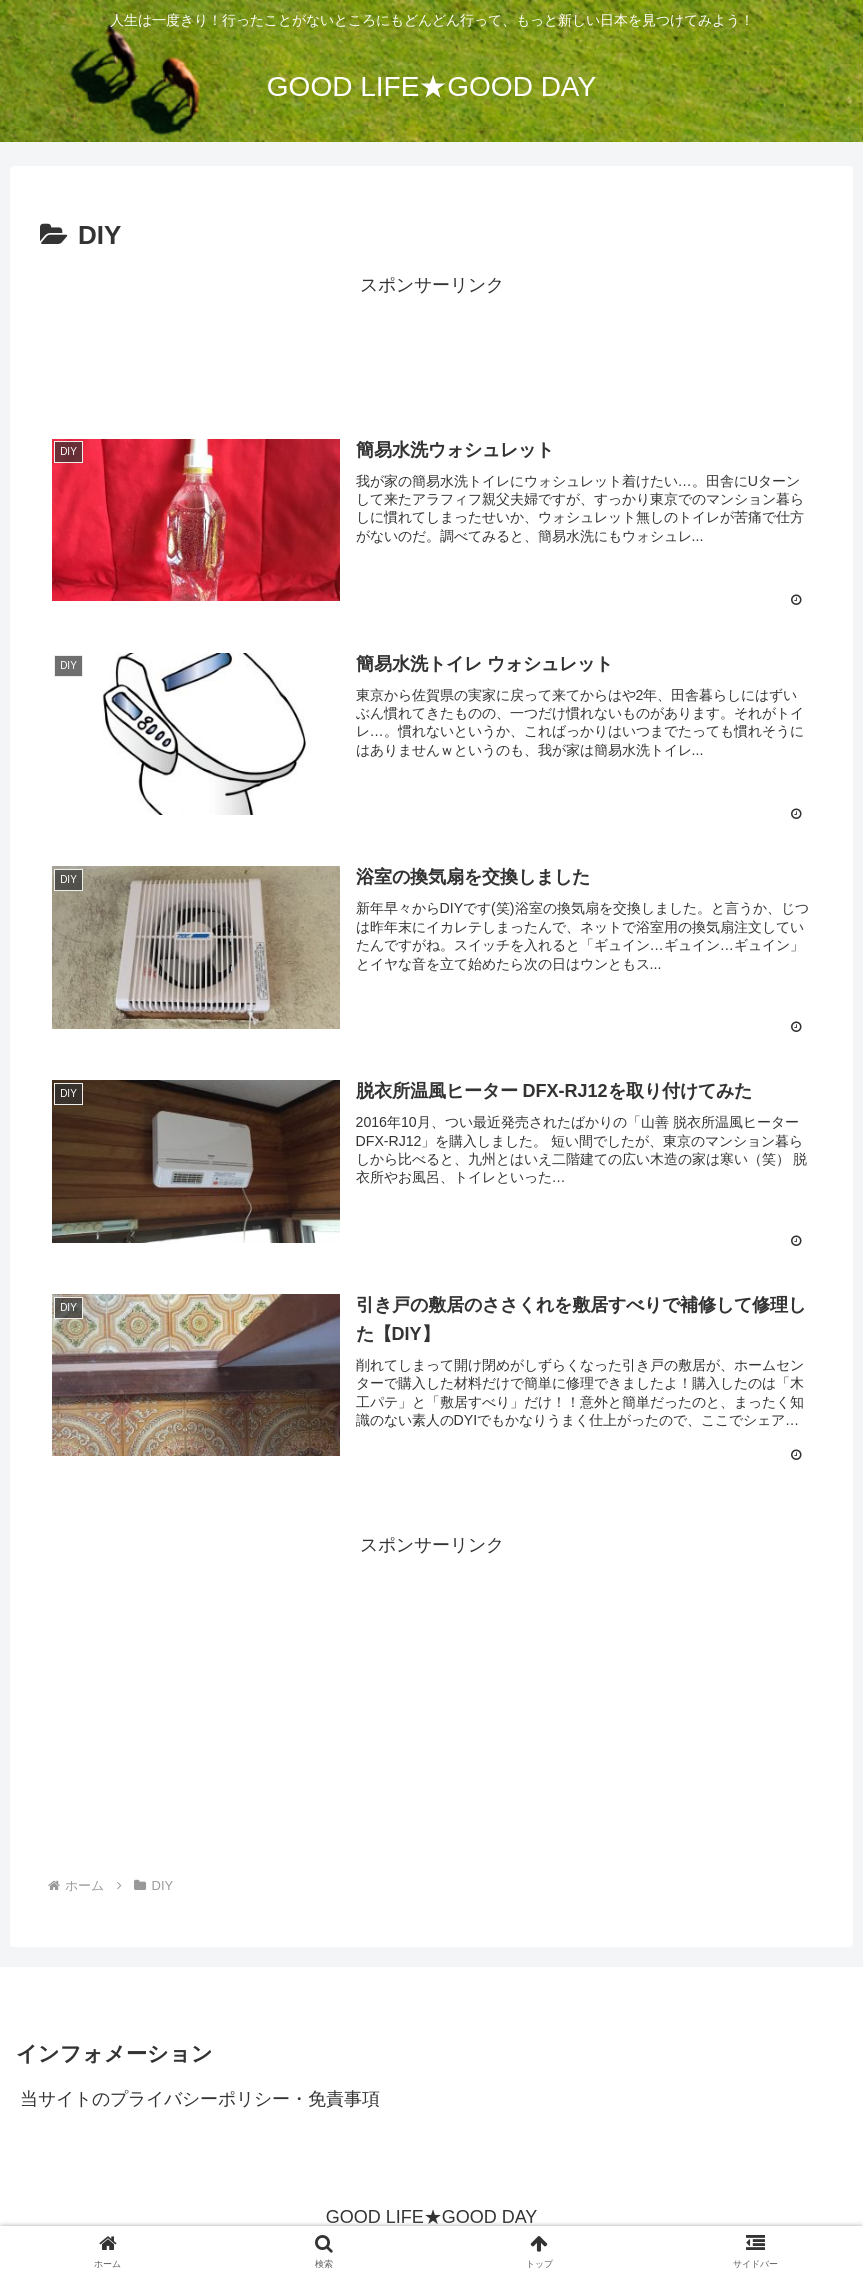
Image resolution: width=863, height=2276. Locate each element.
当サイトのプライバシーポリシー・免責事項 (200, 2100)
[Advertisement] (431, 347)
